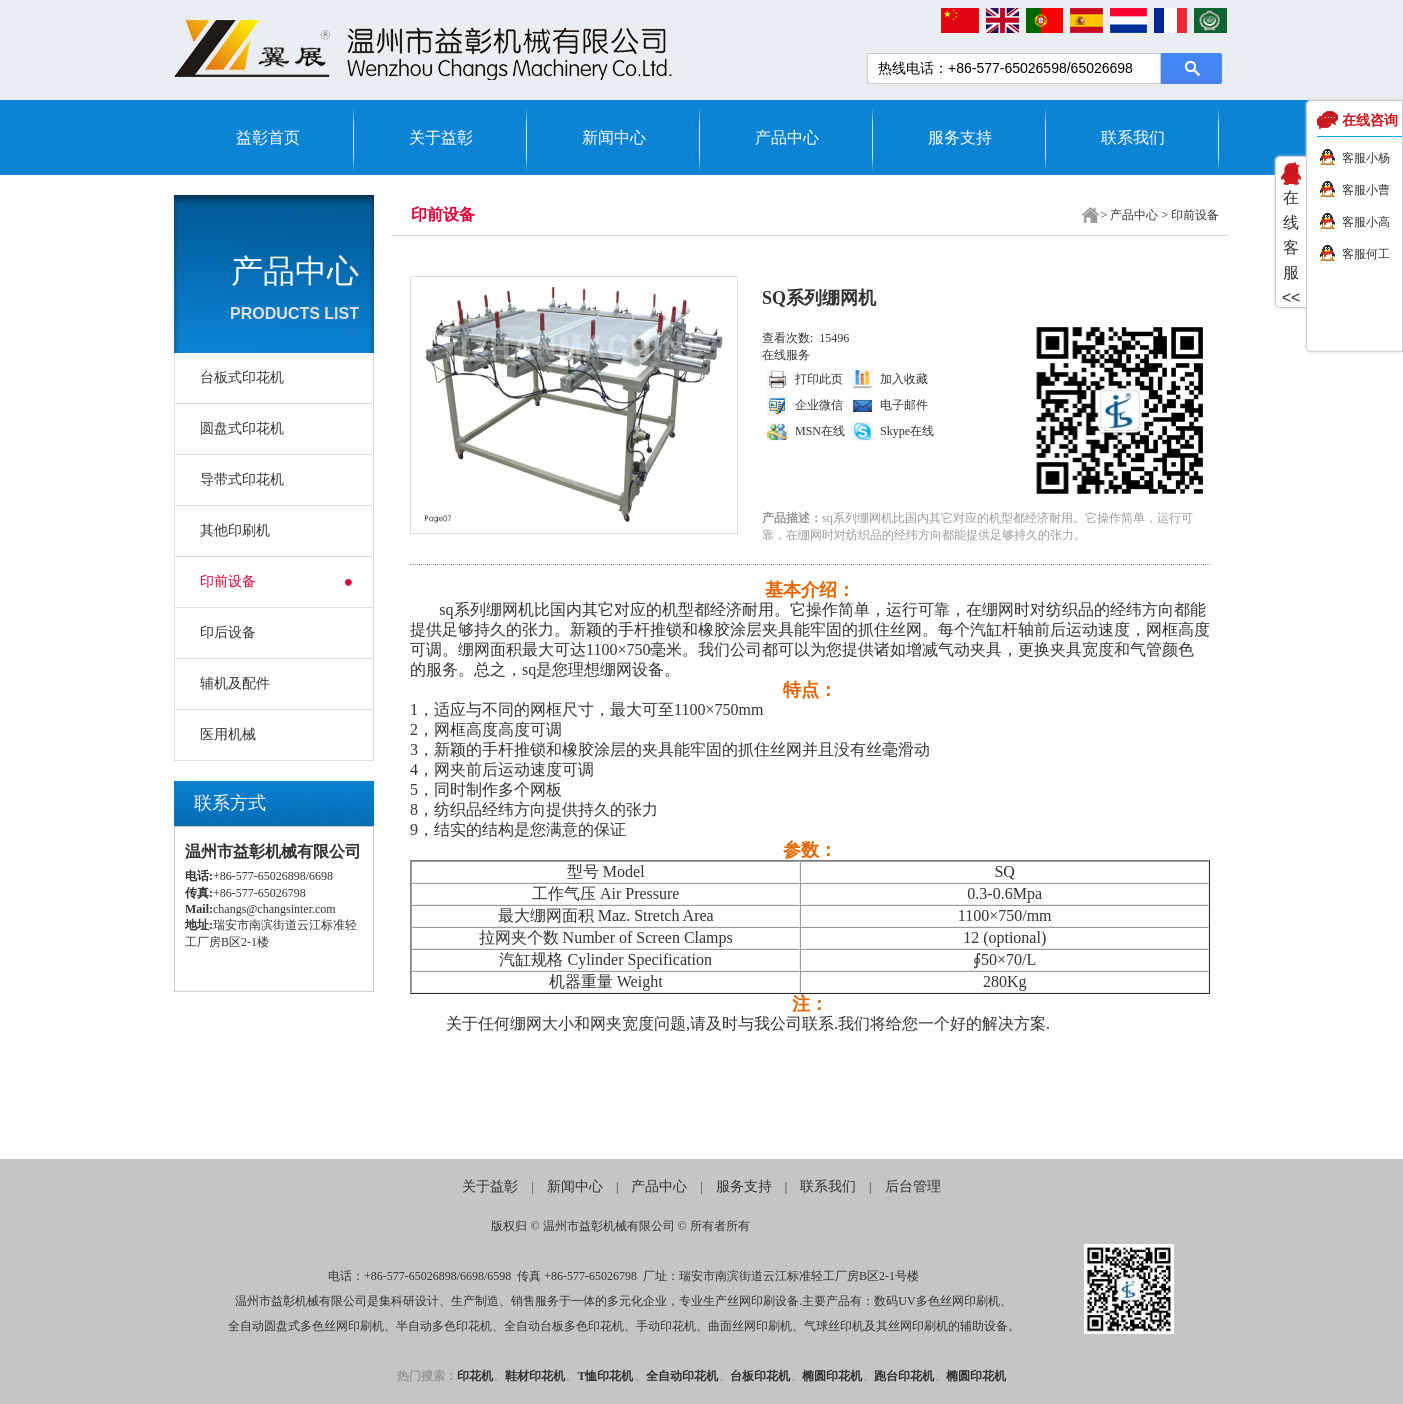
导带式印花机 (242, 479)
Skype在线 (907, 431)
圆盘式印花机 (242, 428)
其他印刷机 (235, 530)
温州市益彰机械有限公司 (609, 1226)
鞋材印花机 (535, 1376)
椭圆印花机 (832, 1376)
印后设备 (228, 632)
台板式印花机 (242, 377)
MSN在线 (820, 431)
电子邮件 (904, 405)
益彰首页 (268, 137)
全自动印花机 (682, 1376)
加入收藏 (904, 379)
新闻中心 (614, 137)
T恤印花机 (605, 1376)
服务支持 (960, 137)
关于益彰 (441, 137)
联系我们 (1133, 137)
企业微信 (819, 405)
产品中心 (787, 137)
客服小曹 (1366, 190)
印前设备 (228, 581)
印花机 (475, 1376)
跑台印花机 (904, 1376)
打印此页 (819, 379)
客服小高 (1366, 222)
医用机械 (228, 734)
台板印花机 (760, 1376)
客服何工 (1366, 254)
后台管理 (913, 1186)
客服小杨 (1366, 158)
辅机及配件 (235, 683)
